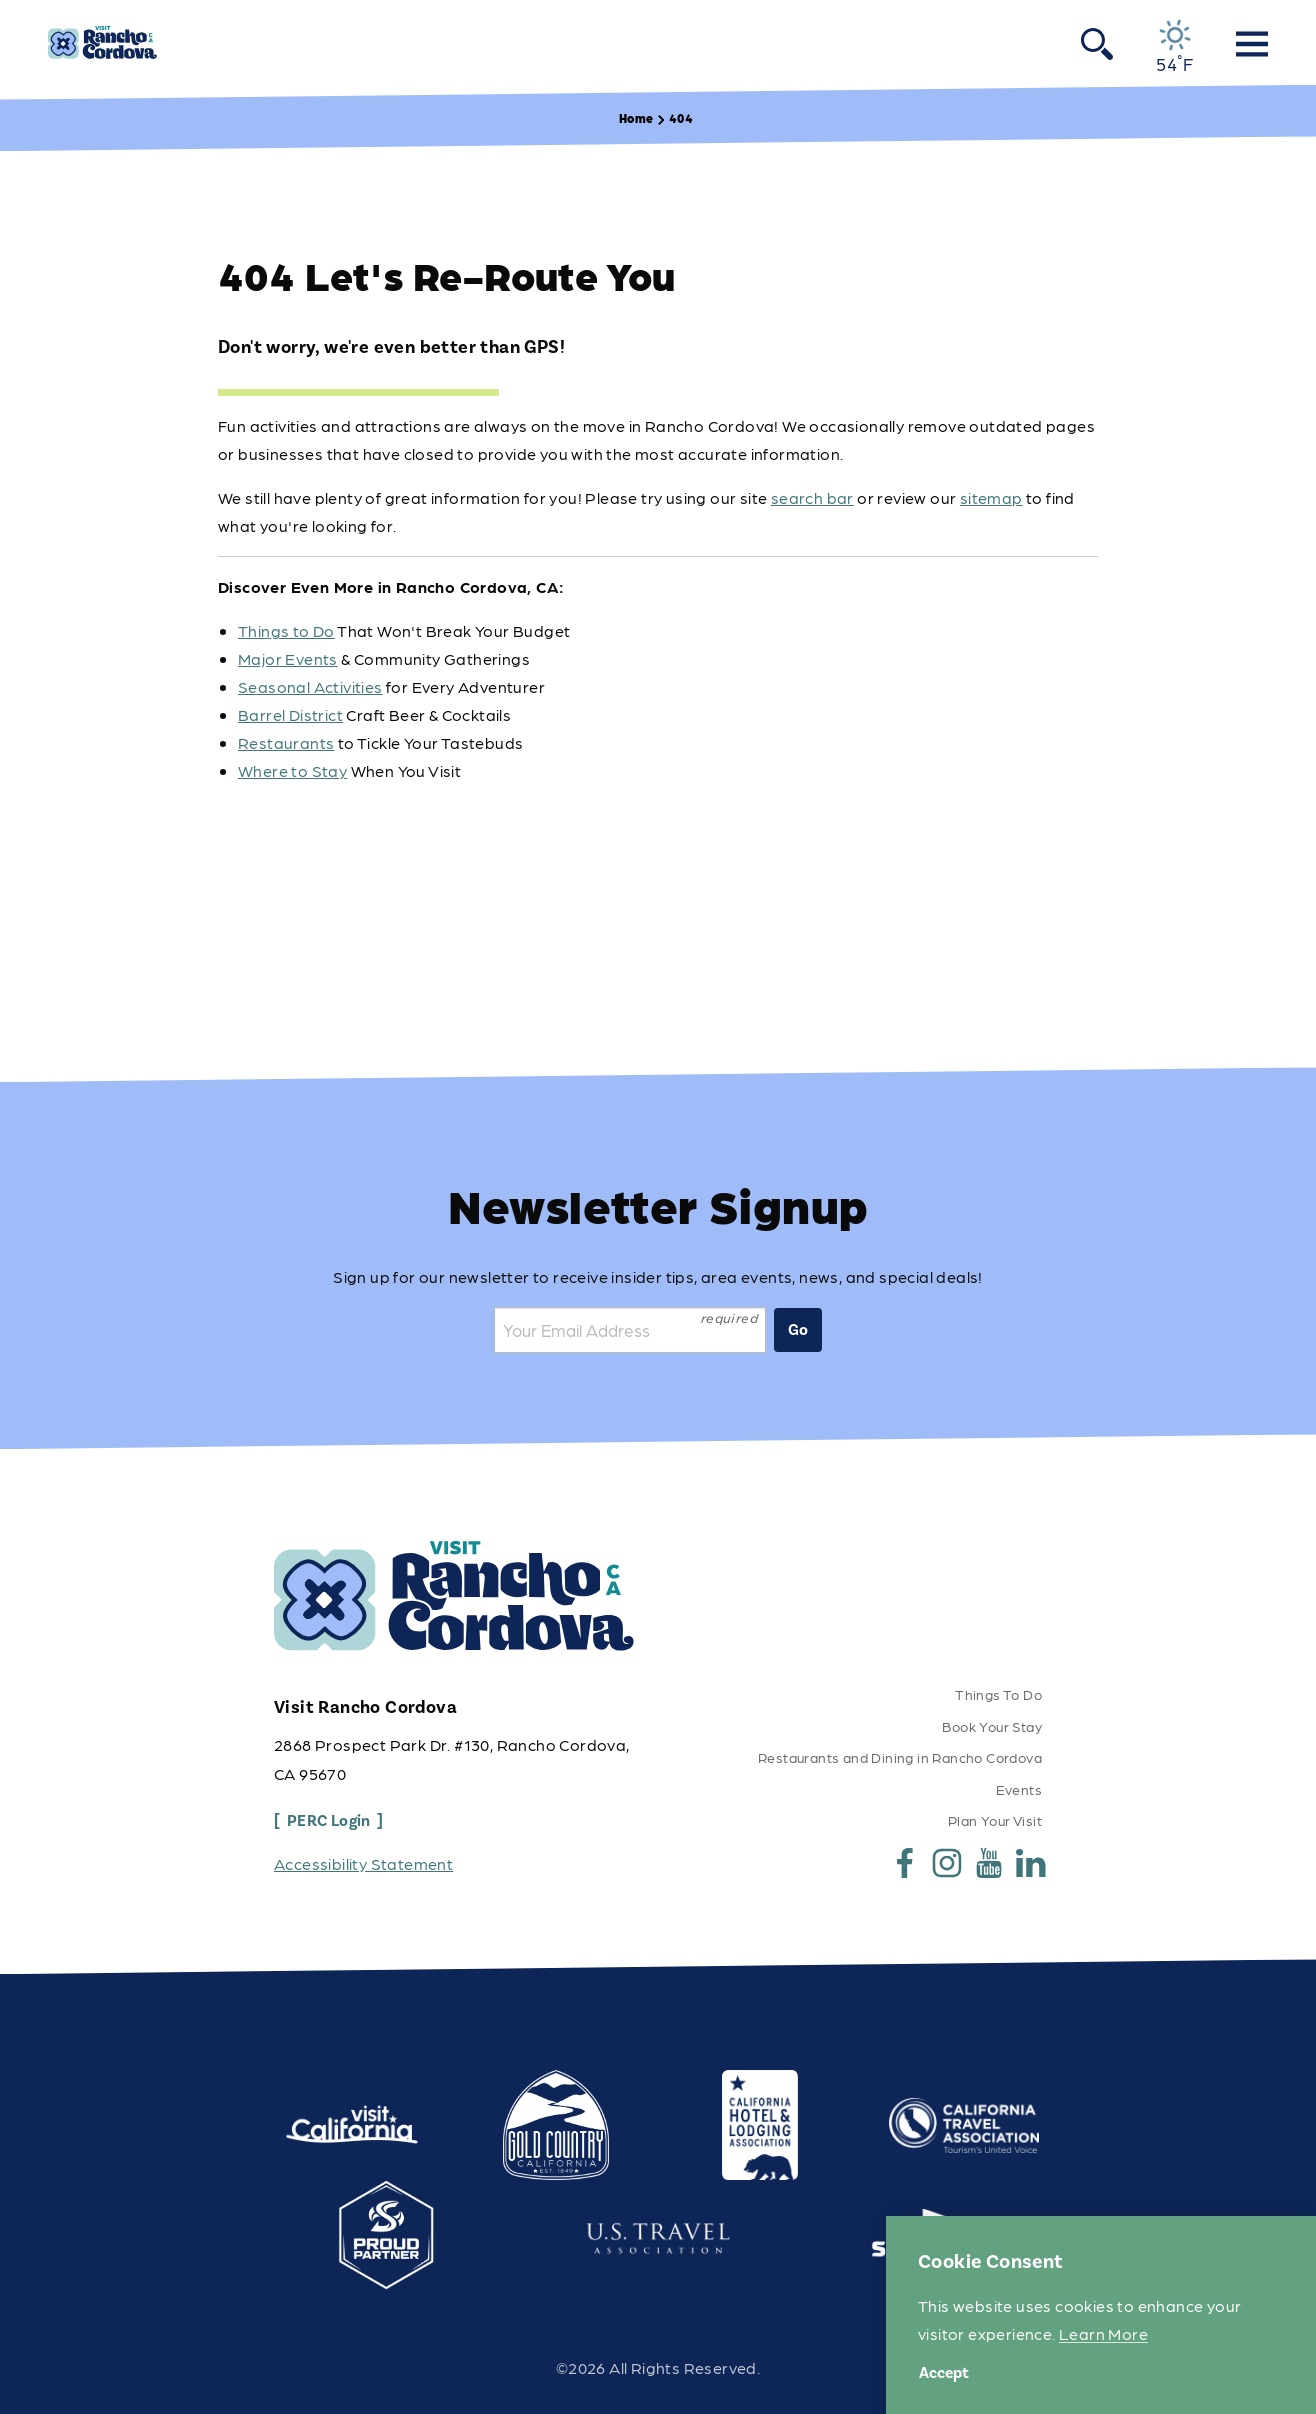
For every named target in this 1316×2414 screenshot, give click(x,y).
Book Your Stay (992, 1726)
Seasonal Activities (310, 686)
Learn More (1103, 2333)
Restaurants (286, 742)
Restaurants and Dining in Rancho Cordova (900, 1757)
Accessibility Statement (363, 1863)
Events (1019, 1789)
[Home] (102, 42)
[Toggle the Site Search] (1097, 43)
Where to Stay (292, 770)
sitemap (991, 497)
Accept (944, 2373)
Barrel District (290, 714)
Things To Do (998, 1694)
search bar (812, 497)
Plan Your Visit (995, 1820)
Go (798, 1330)
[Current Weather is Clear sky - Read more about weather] (1174, 46)
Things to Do (286, 630)
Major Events (288, 658)
